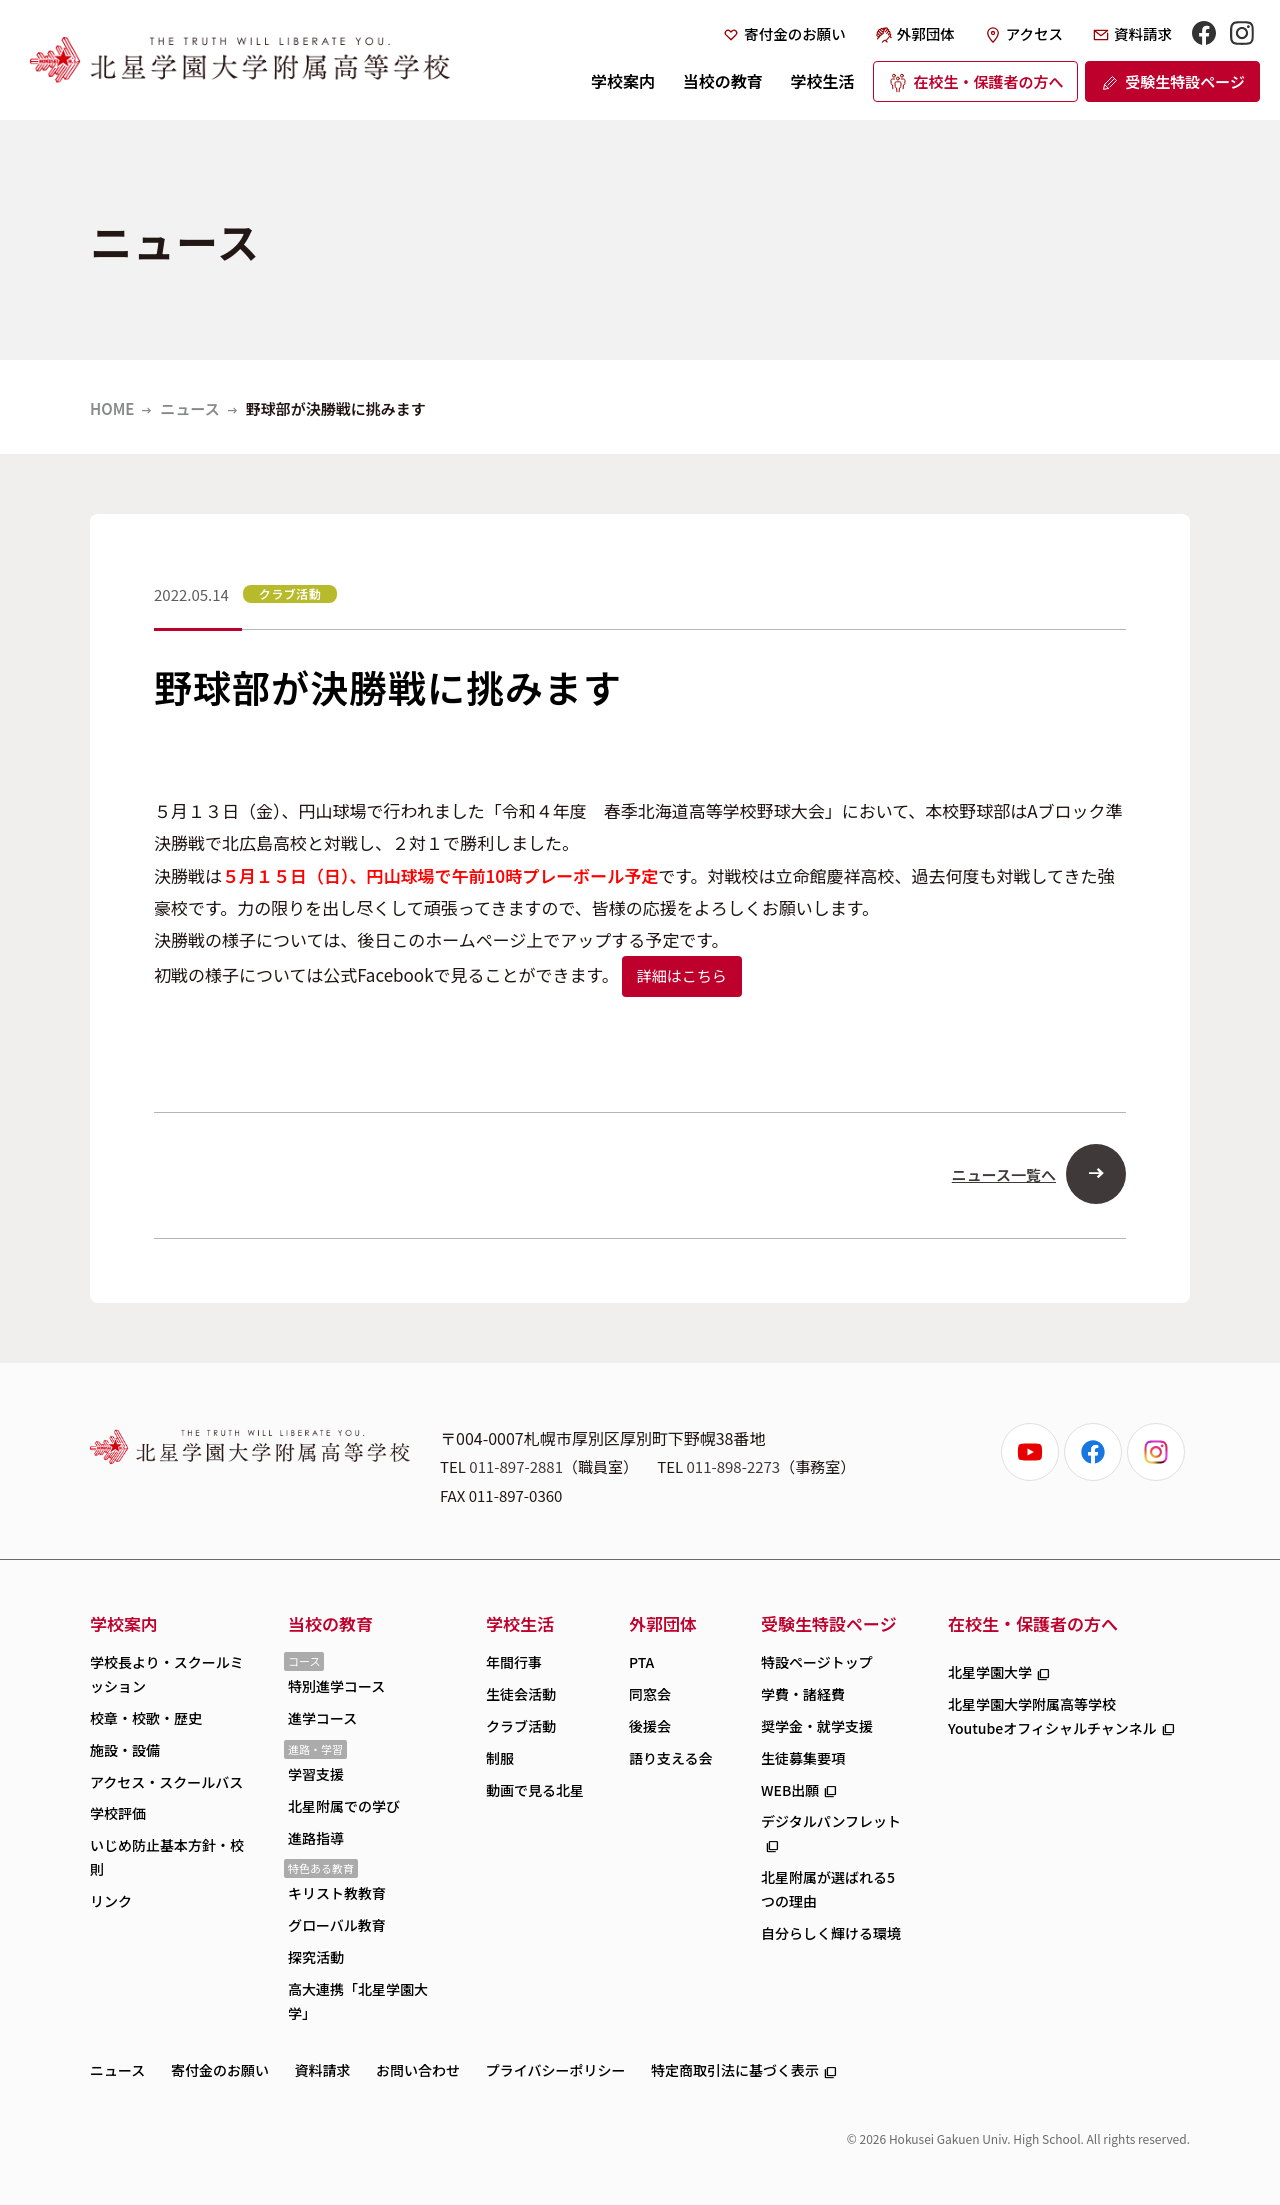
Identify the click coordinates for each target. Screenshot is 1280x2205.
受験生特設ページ (1185, 81)
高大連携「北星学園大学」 (358, 2001)
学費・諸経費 (803, 1694)
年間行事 (514, 1662)
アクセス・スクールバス (166, 1782)
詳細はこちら (682, 975)
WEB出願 (790, 1790)
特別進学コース (336, 1686)
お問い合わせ (418, 2070)
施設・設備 (125, 1750)
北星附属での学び (344, 1806)
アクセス (1034, 33)
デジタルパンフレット (831, 1821)
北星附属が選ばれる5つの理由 (828, 1889)
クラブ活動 (521, 1726)
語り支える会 (671, 1758)
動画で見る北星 (535, 1790)
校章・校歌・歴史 (146, 1718)
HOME (112, 408)
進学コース (322, 1718)
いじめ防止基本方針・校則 (167, 1857)
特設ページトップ (817, 1662)
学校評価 (118, 1813)
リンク (111, 1901)
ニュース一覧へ (1004, 1174)
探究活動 (316, 1957)
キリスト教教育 (337, 1893)
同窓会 (650, 1694)
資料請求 (1143, 33)
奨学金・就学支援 (817, 1726)
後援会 (650, 1726)
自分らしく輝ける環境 (831, 1933)
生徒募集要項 (803, 1758)
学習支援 (316, 1774)
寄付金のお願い (795, 33)
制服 (500, 1758)
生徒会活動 (521, 1694)
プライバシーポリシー (556, 2070)
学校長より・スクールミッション (167, 1674)
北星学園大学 (990, 1672)
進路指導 (316, 1838)
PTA (641, 1662)
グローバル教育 (337, 1925)
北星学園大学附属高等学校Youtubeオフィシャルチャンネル (1052, 1716)
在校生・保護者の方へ (988, 81)
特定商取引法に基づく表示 (735, 2070)
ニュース (189, 408)
